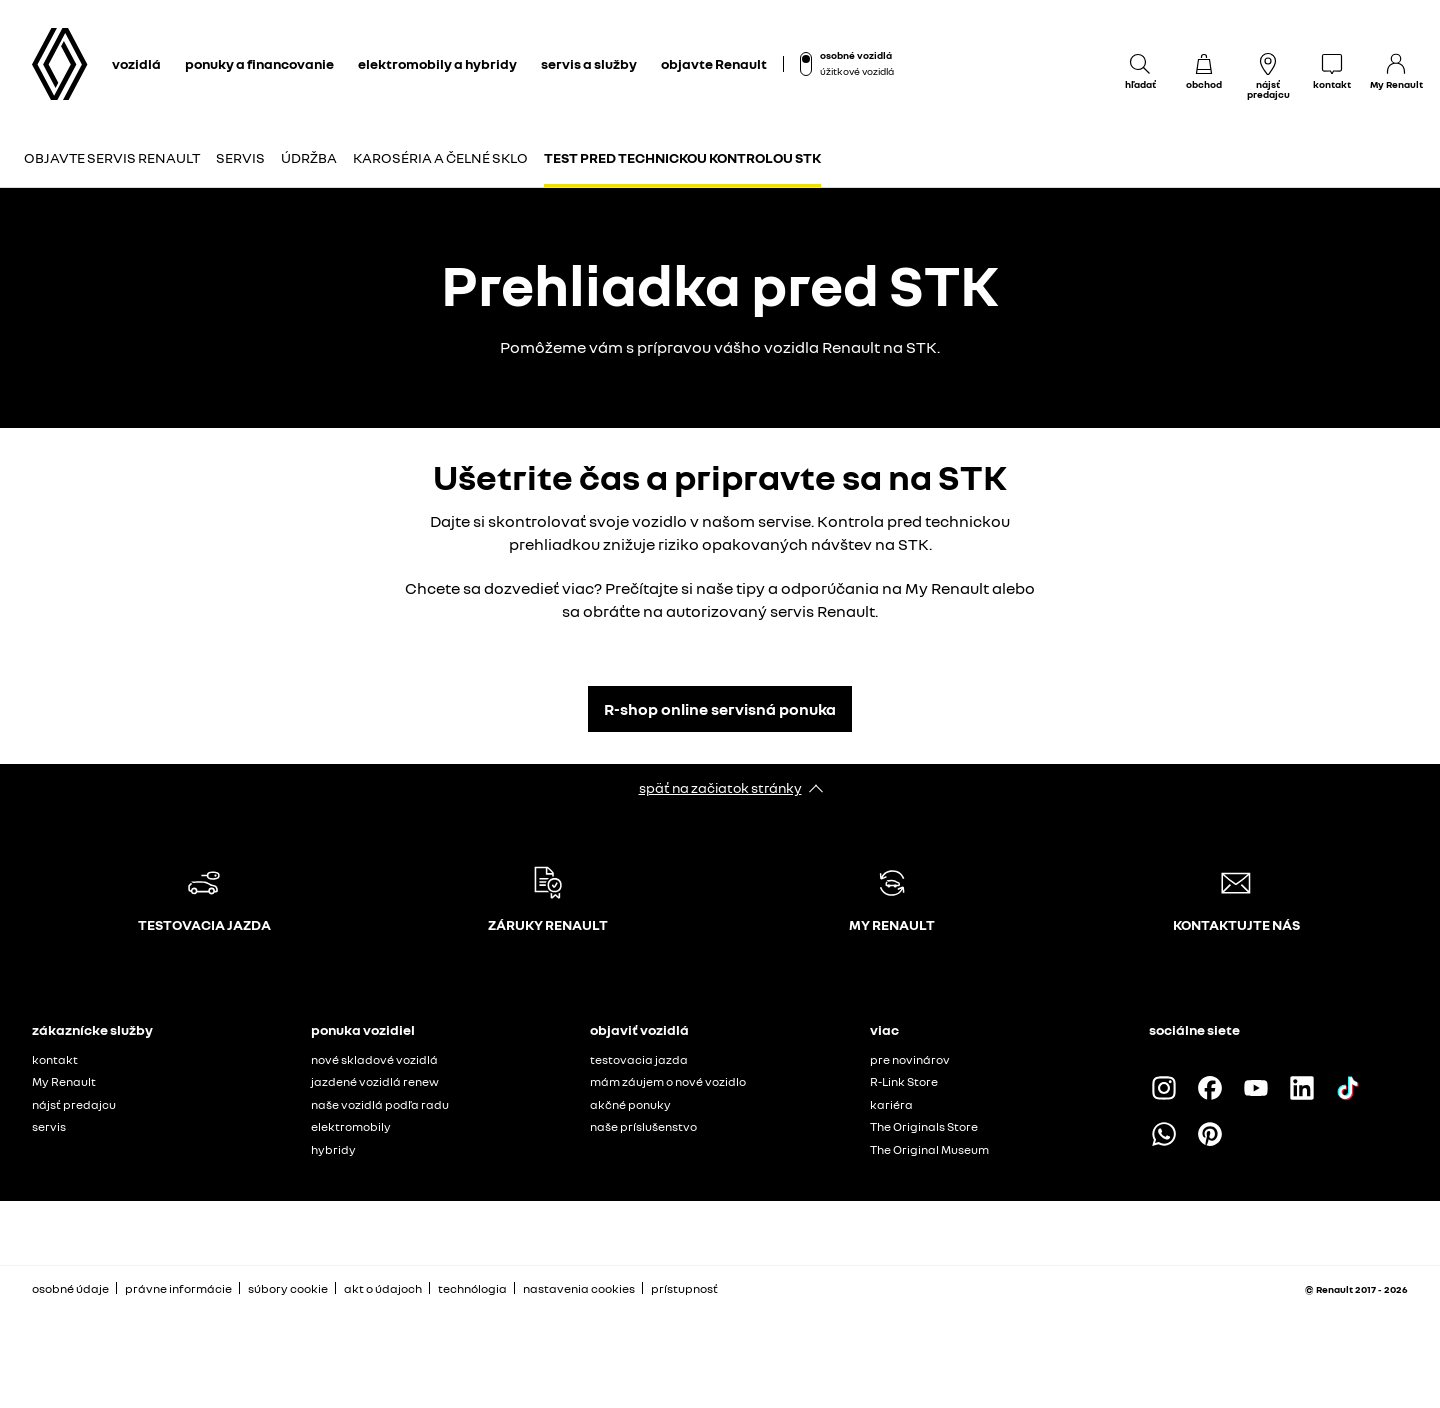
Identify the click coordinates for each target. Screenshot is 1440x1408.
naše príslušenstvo (643, 1126)
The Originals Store (924, 1126)
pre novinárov (910, 1059)
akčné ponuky (630, 1104)
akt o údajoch (383, 1288)
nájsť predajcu (74, 1104)
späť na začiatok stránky (720, 787)
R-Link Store (904, 1081)
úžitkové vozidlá (857, 71)
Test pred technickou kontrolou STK (682, 157)
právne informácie (178, 1288)
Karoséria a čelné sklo (440, 157)
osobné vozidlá (856, 55)
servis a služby (589, 63)
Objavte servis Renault (112, 157)
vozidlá (136, 63)
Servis (240, 157)
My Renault (64, 1081)
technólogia (472, 1288)
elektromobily (351, 1126)
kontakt (55, 1059)
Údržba (309, 157)
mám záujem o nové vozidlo (668, 1081)
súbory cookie (288, 1288)
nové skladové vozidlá (374, 1059)
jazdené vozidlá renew (375, 1081)
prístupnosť (684, 1288)
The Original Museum (929, 1149)
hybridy (333, 1149)
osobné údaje (70, 1288)
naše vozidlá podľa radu (380, 1104)
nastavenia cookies (579, 1289)
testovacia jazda (639, 1059)
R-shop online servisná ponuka (720, 709)
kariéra (891, 1104)
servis (49, 1126)
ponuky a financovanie (259, 63)
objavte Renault (714, 63)
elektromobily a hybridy (437, 63)
